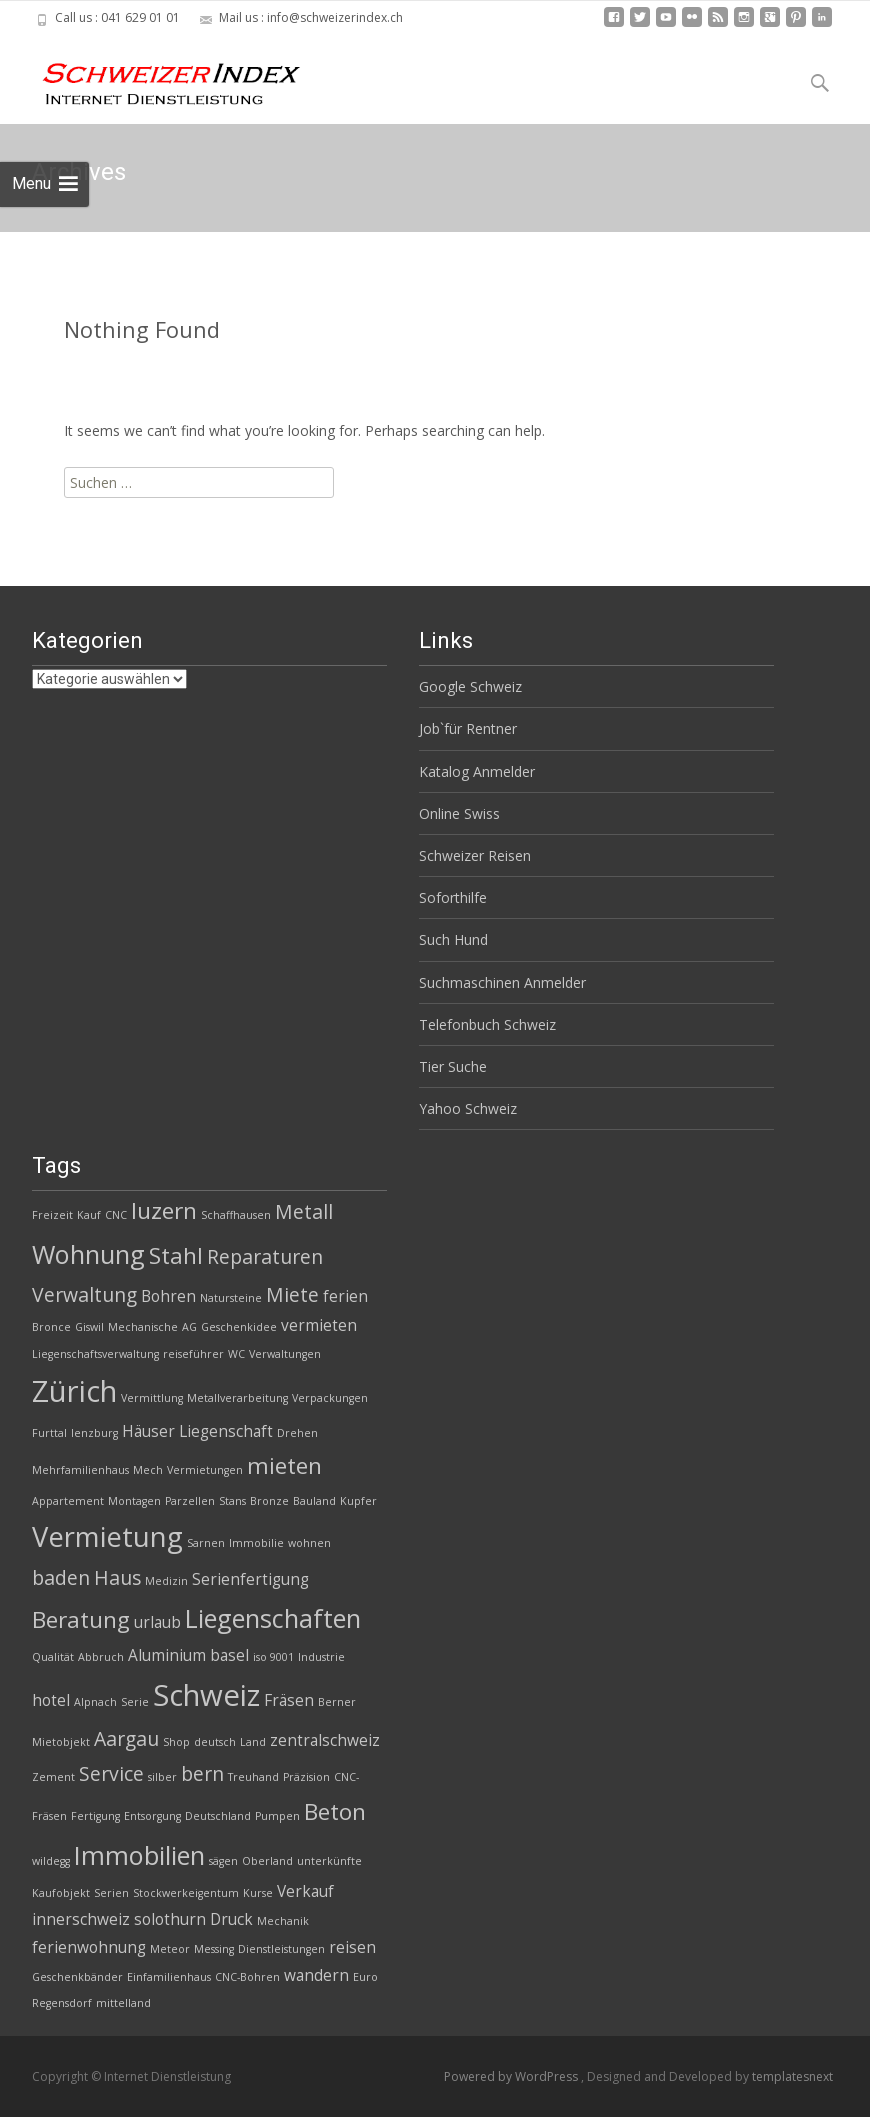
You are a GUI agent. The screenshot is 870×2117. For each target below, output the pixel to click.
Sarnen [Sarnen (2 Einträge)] (206, 1543)
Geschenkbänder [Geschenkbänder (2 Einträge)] (77, 1977)
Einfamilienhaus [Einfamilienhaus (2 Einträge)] (169, 1977)
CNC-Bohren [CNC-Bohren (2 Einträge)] (247, 1977)
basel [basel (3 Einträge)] (229, 1655)
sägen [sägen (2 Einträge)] (223, 1861)
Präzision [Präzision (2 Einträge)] (306, 1777)
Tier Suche (453, 1066)
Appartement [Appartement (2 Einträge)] (68, 1501)
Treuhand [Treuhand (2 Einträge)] (253, 1777)
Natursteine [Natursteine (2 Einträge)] (231, 1298)
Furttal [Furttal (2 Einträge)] (49, 1433)
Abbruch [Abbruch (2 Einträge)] (101, 1657)
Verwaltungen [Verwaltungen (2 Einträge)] (285, 1354)
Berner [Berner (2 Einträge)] (337, 1702)
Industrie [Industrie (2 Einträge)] (321, 1657)
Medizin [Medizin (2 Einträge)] (166, 1581)
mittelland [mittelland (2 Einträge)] (123, 2003)
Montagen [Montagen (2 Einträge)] (134, 1501)
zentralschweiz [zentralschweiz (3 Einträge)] (325, 1740)
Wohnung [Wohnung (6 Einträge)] (88, 1254)
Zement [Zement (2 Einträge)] (53, 1777)
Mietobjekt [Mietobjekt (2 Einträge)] (61, 1742)
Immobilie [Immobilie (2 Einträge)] (256, 1543)
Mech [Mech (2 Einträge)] (148, 1470)
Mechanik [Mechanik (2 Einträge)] (283, 1921)
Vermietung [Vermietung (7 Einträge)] (107, 1536)
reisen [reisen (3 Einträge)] (352, 1947)
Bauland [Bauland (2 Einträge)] (314, 1501)
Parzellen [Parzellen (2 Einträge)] (190, 1501)
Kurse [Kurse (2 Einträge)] (258, 1893)
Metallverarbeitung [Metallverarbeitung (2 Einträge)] (237, 1398)
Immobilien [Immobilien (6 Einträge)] (139, 1855)
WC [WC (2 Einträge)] (236, 1354)
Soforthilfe (453, 897)
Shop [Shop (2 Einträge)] (176, 1742)
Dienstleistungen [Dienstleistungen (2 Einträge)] (281, 1949)
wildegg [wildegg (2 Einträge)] (51, 1861)
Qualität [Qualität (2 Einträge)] (53, 1657)
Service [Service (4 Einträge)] (111, 1773)
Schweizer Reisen (475, 855)
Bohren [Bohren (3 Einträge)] (168, 1296)
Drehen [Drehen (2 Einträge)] (297, 1433)
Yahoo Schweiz (468, 1108)
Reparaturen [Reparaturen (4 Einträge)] (265, 1256)
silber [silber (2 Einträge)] (162, 1777)
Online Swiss (459, 813)
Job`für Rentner (468, 728)
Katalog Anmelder (477, 771)
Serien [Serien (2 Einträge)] (111, 1893)
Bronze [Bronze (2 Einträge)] (269, 1501)
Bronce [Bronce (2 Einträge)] (51, 1327)
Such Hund (453, 939)
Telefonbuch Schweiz (487, 1024)
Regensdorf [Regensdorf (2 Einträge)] (62, 2003)
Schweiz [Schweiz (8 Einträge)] (206, 1695)
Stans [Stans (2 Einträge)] (232, 1501)
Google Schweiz (470, 686)
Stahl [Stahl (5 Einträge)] (176, 1255)
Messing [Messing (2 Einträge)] (214, 1949)
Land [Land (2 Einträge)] (253, 1742)
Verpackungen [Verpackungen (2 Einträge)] (330, 1398)
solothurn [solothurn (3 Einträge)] (170, 1919)
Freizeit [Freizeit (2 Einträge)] (52, 1215)
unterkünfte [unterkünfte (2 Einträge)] (329, 1861)
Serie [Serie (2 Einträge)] (135, 1702)
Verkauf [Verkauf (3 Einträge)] (305, 1891)
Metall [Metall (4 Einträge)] (304, 1211)
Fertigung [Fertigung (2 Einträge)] (95, 1816)
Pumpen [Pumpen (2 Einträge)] (277, 1816)
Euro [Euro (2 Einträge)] (365, 1977)
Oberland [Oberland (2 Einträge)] (267, 1861)
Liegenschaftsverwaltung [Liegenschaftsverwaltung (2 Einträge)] (95, 1354)
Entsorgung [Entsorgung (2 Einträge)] (152, 1816)
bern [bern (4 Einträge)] (202, 1773)
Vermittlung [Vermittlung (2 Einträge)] (152, 1398)
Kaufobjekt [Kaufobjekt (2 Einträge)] (61, 1893)
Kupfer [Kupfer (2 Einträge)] (358, 1501)
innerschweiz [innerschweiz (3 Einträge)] (81, 1919)
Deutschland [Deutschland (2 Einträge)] (218, 1816)
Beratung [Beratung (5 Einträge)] (81, 1619)
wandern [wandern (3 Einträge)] (316, 1975)
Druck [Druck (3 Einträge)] (231, 1919)
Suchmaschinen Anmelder (502, 982)
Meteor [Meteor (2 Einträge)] (170, 1949)
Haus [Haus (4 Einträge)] (117, 1577)
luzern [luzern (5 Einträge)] (164, 1210)
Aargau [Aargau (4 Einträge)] (126, 1738)
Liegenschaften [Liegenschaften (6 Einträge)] (273, 1618)
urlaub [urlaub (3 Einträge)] (157, 1622)
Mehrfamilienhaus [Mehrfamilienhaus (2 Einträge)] (80, 1470)
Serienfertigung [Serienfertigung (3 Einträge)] (250, 1579)
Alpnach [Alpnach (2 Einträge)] (95, 1702)
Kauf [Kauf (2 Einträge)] (89, 1215)
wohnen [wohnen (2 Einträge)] (309, 1543)
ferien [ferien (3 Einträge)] (345, 1296)
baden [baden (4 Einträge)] (61, 1577)
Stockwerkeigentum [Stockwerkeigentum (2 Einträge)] (186, 1893)
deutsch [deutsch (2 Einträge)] (215, 1742)
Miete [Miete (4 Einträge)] (292, 1294)
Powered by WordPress (512, 2076)
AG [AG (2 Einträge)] (189, 1327)
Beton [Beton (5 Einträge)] (335, 1811)
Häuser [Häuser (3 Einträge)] (148, 1431)
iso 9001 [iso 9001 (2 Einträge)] (273, 1657)
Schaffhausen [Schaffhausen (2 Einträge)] (236, 1215)
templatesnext (792, 2076)
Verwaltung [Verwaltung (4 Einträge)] (84, 1294)
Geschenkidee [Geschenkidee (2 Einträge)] (239, 1327)
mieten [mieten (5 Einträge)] (284, 1465)
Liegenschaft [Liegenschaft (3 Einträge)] (226, 1431)
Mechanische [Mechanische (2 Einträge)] (143, 1327)
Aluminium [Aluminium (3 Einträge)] (167, 1655)
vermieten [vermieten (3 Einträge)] (319, 1325)
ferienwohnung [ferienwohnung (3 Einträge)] (89, 1947)
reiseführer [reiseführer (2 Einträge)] (193, 1354)
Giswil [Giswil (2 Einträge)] (89, 1327)
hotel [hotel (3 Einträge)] (51, 1700)
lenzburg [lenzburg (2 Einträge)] (94, 1433)
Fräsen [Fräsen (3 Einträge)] (289, 1700)
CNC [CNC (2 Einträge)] (116, 1215)
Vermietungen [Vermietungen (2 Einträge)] (205, 1470)
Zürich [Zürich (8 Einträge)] (74, 1391)
